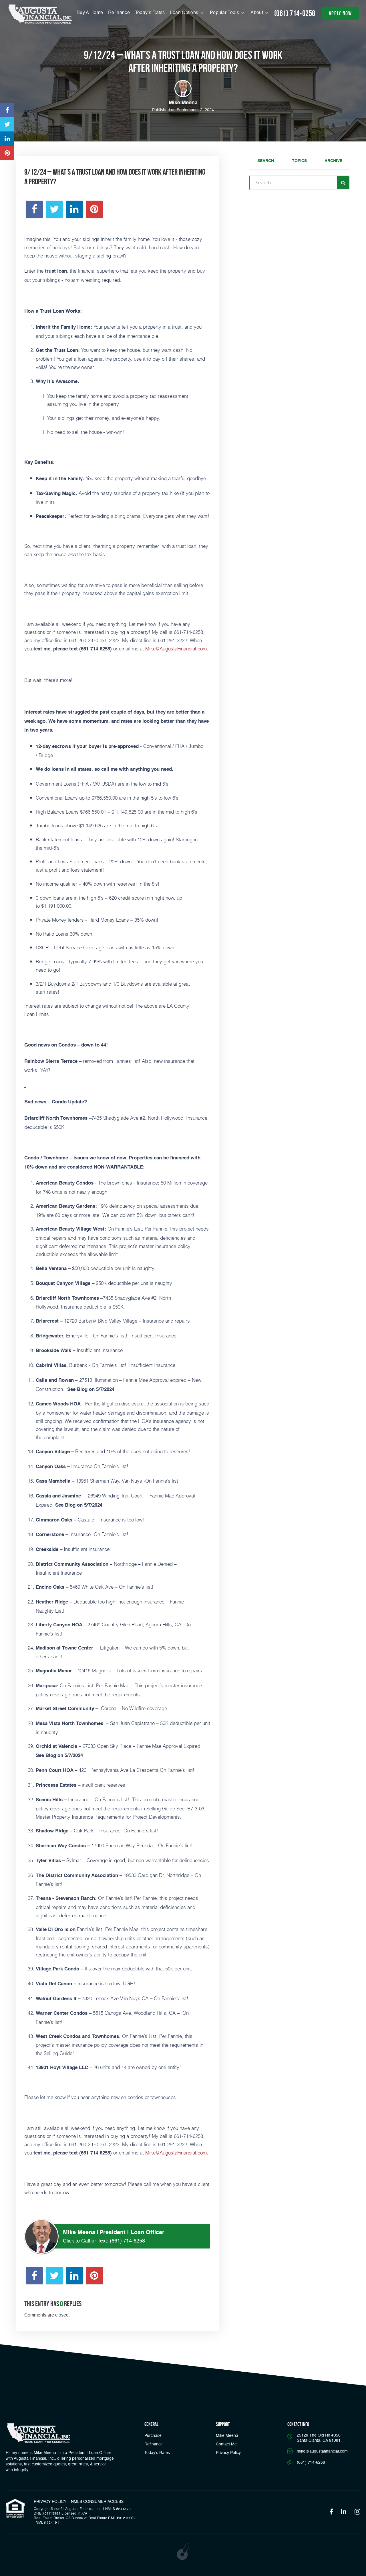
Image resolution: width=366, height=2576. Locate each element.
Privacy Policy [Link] (228, 2453)
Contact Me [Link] (226, 2444)
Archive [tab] (333, 161)
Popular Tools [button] (225, 13)
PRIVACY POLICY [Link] (50, 2502)
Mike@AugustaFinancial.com (176, 648)
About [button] (257, 13)
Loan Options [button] (185, 13)
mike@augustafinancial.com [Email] (322, 2451)
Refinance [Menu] (119, 13)
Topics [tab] (299, 161)
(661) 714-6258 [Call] (294, 13)
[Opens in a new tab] (7, 110)
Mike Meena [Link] (227, 2436)
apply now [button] (340, 13)
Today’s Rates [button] (150, 13)
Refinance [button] (153, 2444)
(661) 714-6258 (127, 2241)
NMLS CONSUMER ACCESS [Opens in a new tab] (97, 2502)
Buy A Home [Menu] (90, 13)
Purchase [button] (153, 2436)
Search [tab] (265, 161)
